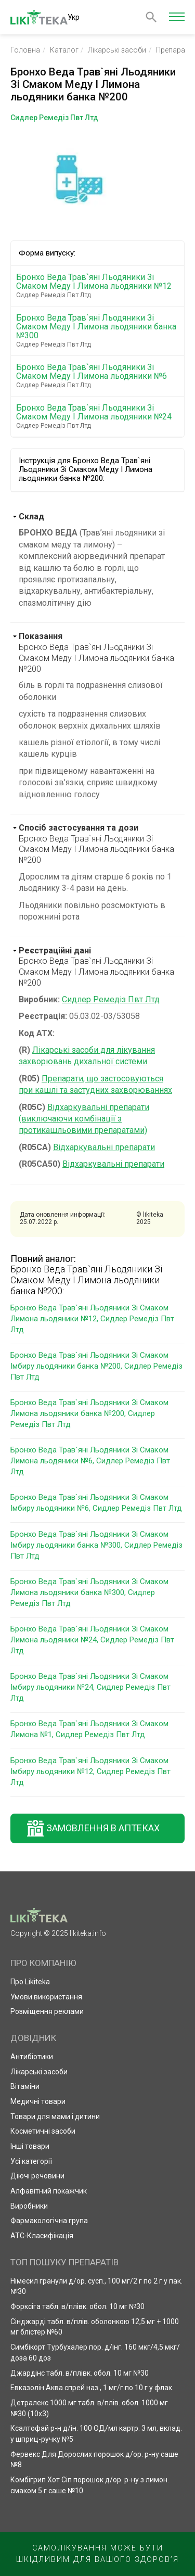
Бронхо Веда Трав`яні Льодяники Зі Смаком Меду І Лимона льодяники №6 (99, 375)
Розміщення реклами (47, 2011)
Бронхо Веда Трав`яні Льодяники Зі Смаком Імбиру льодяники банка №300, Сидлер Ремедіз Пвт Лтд (96, 1545)
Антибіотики (31, 2056)
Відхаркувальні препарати (104, 1147)
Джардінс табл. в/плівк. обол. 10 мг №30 (79, 2373)
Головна (25, 50)
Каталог (64, 50)
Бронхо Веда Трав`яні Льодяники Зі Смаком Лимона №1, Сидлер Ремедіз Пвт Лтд (89, 1729)
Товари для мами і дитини (55, 2116)
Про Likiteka (30, 1982)
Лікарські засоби (117, 50)
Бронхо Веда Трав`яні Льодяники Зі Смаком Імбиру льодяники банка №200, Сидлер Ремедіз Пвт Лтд (96, 1366)
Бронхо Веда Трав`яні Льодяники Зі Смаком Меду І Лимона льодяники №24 (99, 416)
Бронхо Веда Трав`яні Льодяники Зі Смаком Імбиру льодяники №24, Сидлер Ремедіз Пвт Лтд (90, 1687)
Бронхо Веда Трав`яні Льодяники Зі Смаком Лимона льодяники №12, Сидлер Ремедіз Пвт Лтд (92, 1318)
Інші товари (29, 2146)
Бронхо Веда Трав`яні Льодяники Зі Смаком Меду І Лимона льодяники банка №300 (99, 331)
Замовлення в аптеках (103, 1827)
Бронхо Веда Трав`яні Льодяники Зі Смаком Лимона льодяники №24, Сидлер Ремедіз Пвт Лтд (92, 1639)
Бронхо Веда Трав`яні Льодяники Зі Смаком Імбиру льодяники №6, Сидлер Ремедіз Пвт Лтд (96, 1503)
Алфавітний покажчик (48, 2191)
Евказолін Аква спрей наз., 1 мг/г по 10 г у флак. (92, 2387)
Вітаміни (25, 2086)
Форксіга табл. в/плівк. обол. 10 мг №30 (77, 2306)
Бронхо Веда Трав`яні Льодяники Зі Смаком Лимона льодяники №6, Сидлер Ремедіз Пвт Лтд (90, 1460)
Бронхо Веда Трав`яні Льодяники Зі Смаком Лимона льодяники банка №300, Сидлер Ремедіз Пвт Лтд (89, 1592)
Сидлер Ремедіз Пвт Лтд (111, 999)
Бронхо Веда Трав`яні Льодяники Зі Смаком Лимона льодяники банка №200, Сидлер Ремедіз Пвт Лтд (89, 1413)
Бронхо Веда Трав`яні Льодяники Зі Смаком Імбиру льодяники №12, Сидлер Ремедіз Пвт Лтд (90, 1771)
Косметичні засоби (42, 2131)
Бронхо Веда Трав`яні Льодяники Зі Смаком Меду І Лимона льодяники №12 (99, 285)
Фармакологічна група (49, 2220)
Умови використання (46, 1997)
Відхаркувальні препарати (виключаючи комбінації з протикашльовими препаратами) (84, 1119)
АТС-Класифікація (41, 2235)
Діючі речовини (37, 2176)
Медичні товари (38, 2101)
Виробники (29, 2206)
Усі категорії (31, 2161)
